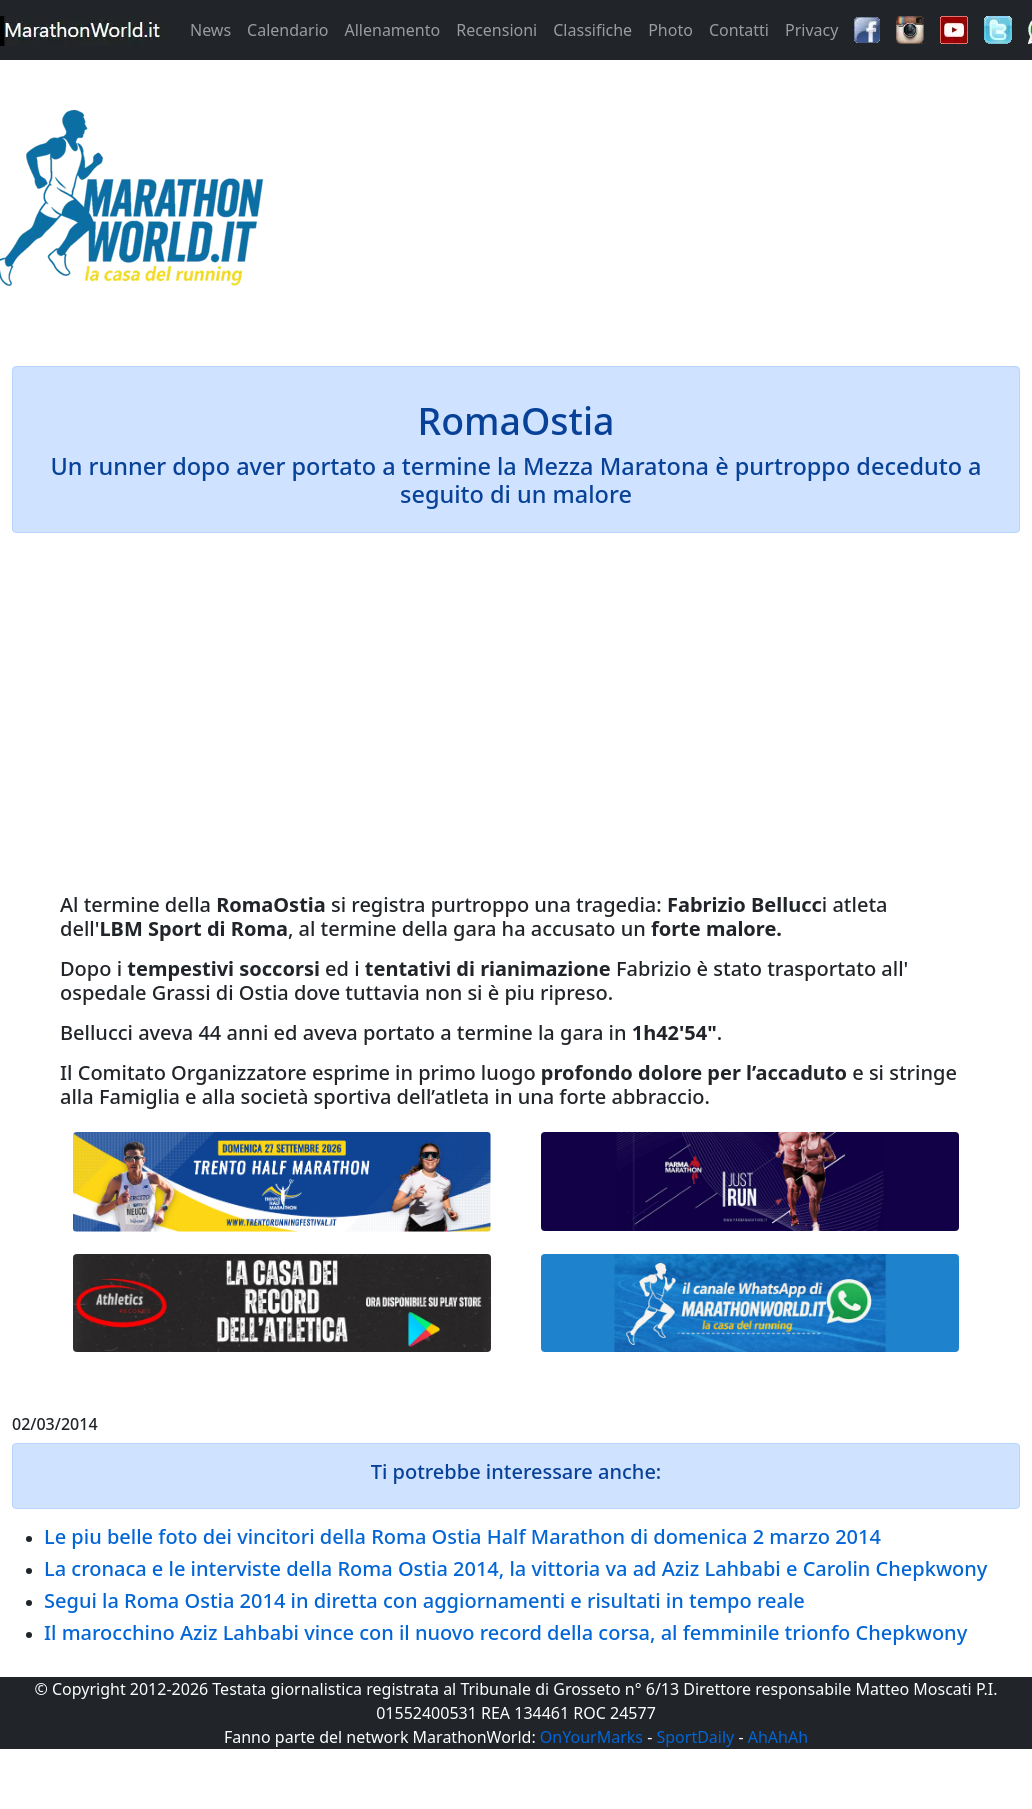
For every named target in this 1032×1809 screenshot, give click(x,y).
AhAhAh (778, 1737)
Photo (670, 30)
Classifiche (592, 30)
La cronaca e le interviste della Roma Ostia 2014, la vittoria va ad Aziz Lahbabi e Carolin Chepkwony (515, 1568)
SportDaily (695, 1737)
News (210, 30)
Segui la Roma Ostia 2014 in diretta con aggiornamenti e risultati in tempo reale (424, 1600)
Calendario (287, 30)
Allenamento (392, 30)
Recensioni (496, 30)
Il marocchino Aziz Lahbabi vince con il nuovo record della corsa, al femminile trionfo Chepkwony (505, 1632)
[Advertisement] (645, 204)
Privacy (811, 30)
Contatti (739, 30)
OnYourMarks (591, 1737)
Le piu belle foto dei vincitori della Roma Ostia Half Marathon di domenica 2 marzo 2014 (462, 1536)
